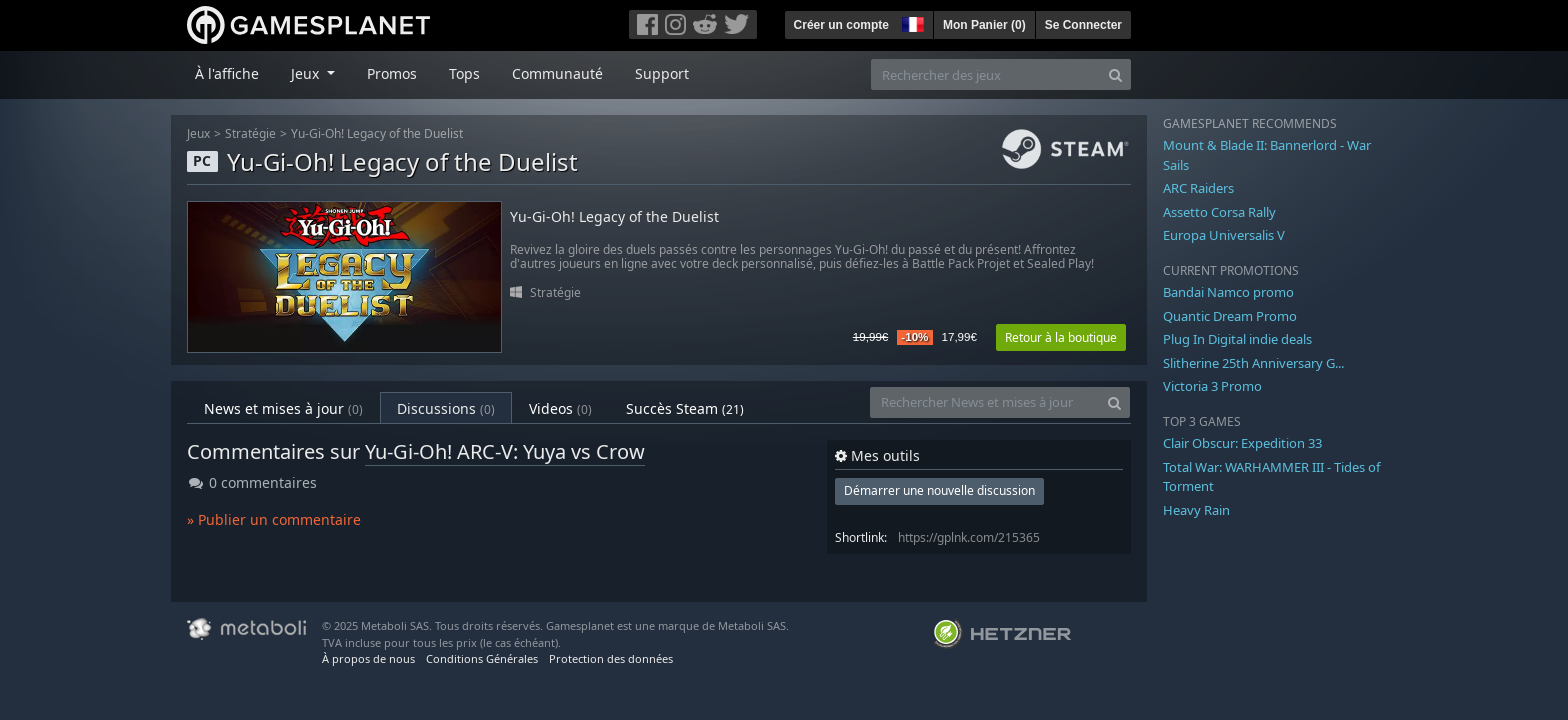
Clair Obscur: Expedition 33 (1242, 443)
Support (662, 73)
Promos (392, 73)
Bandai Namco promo (1228, 292)
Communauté (557, 73)
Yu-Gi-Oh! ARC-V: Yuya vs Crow (505, 451)
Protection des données (611, 658)
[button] (911, 22)
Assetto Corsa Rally (1219, 212)
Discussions (446, 408)
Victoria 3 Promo (1212, 386)
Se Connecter (1083, 25)
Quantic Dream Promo (1230, 316)
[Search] (1115, 74)
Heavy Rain (1196, 510)
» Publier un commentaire (274, 519)
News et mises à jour (283, 408)
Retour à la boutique (1061, 337)
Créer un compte (841, 25)
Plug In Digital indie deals (1237, 339)
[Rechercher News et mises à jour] (985, 402)
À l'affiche (227, 73)
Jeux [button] (307, 73)
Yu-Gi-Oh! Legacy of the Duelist (377, 133)
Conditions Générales (482, 658)
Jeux (198, 133)
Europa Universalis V (1224, 235)
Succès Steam (685, 408)
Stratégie (250, 133)
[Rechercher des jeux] (986, 74)
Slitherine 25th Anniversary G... (1253, 363)
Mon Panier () (984, 25)
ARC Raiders (1198, 188)
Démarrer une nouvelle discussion (939, 490)
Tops (464, 73)
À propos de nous (368, 658)
